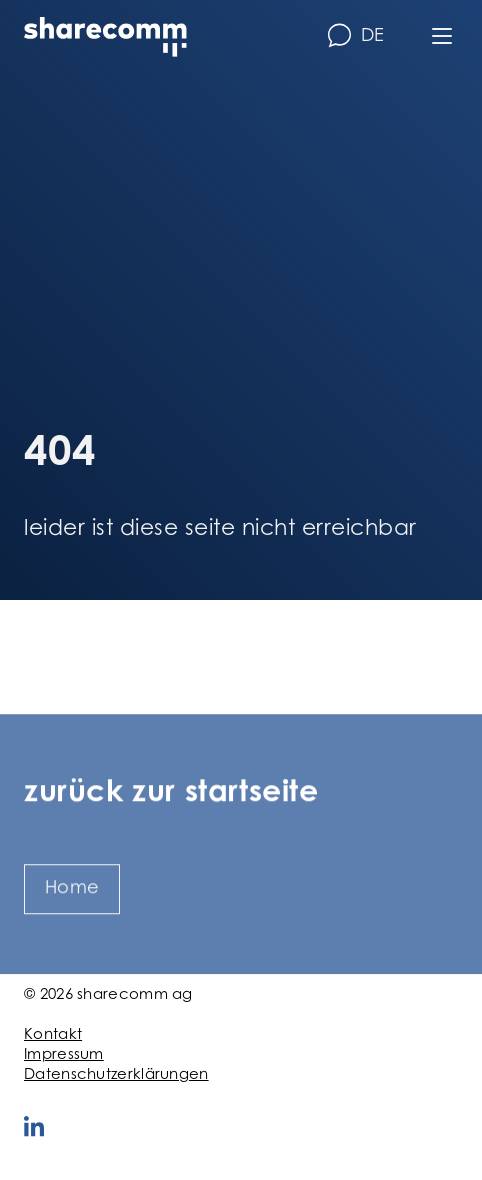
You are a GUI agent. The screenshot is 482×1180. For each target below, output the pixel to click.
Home (72, 907)
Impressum (64, 1055)
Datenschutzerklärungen (116, 1075)
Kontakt (53, 1035)
